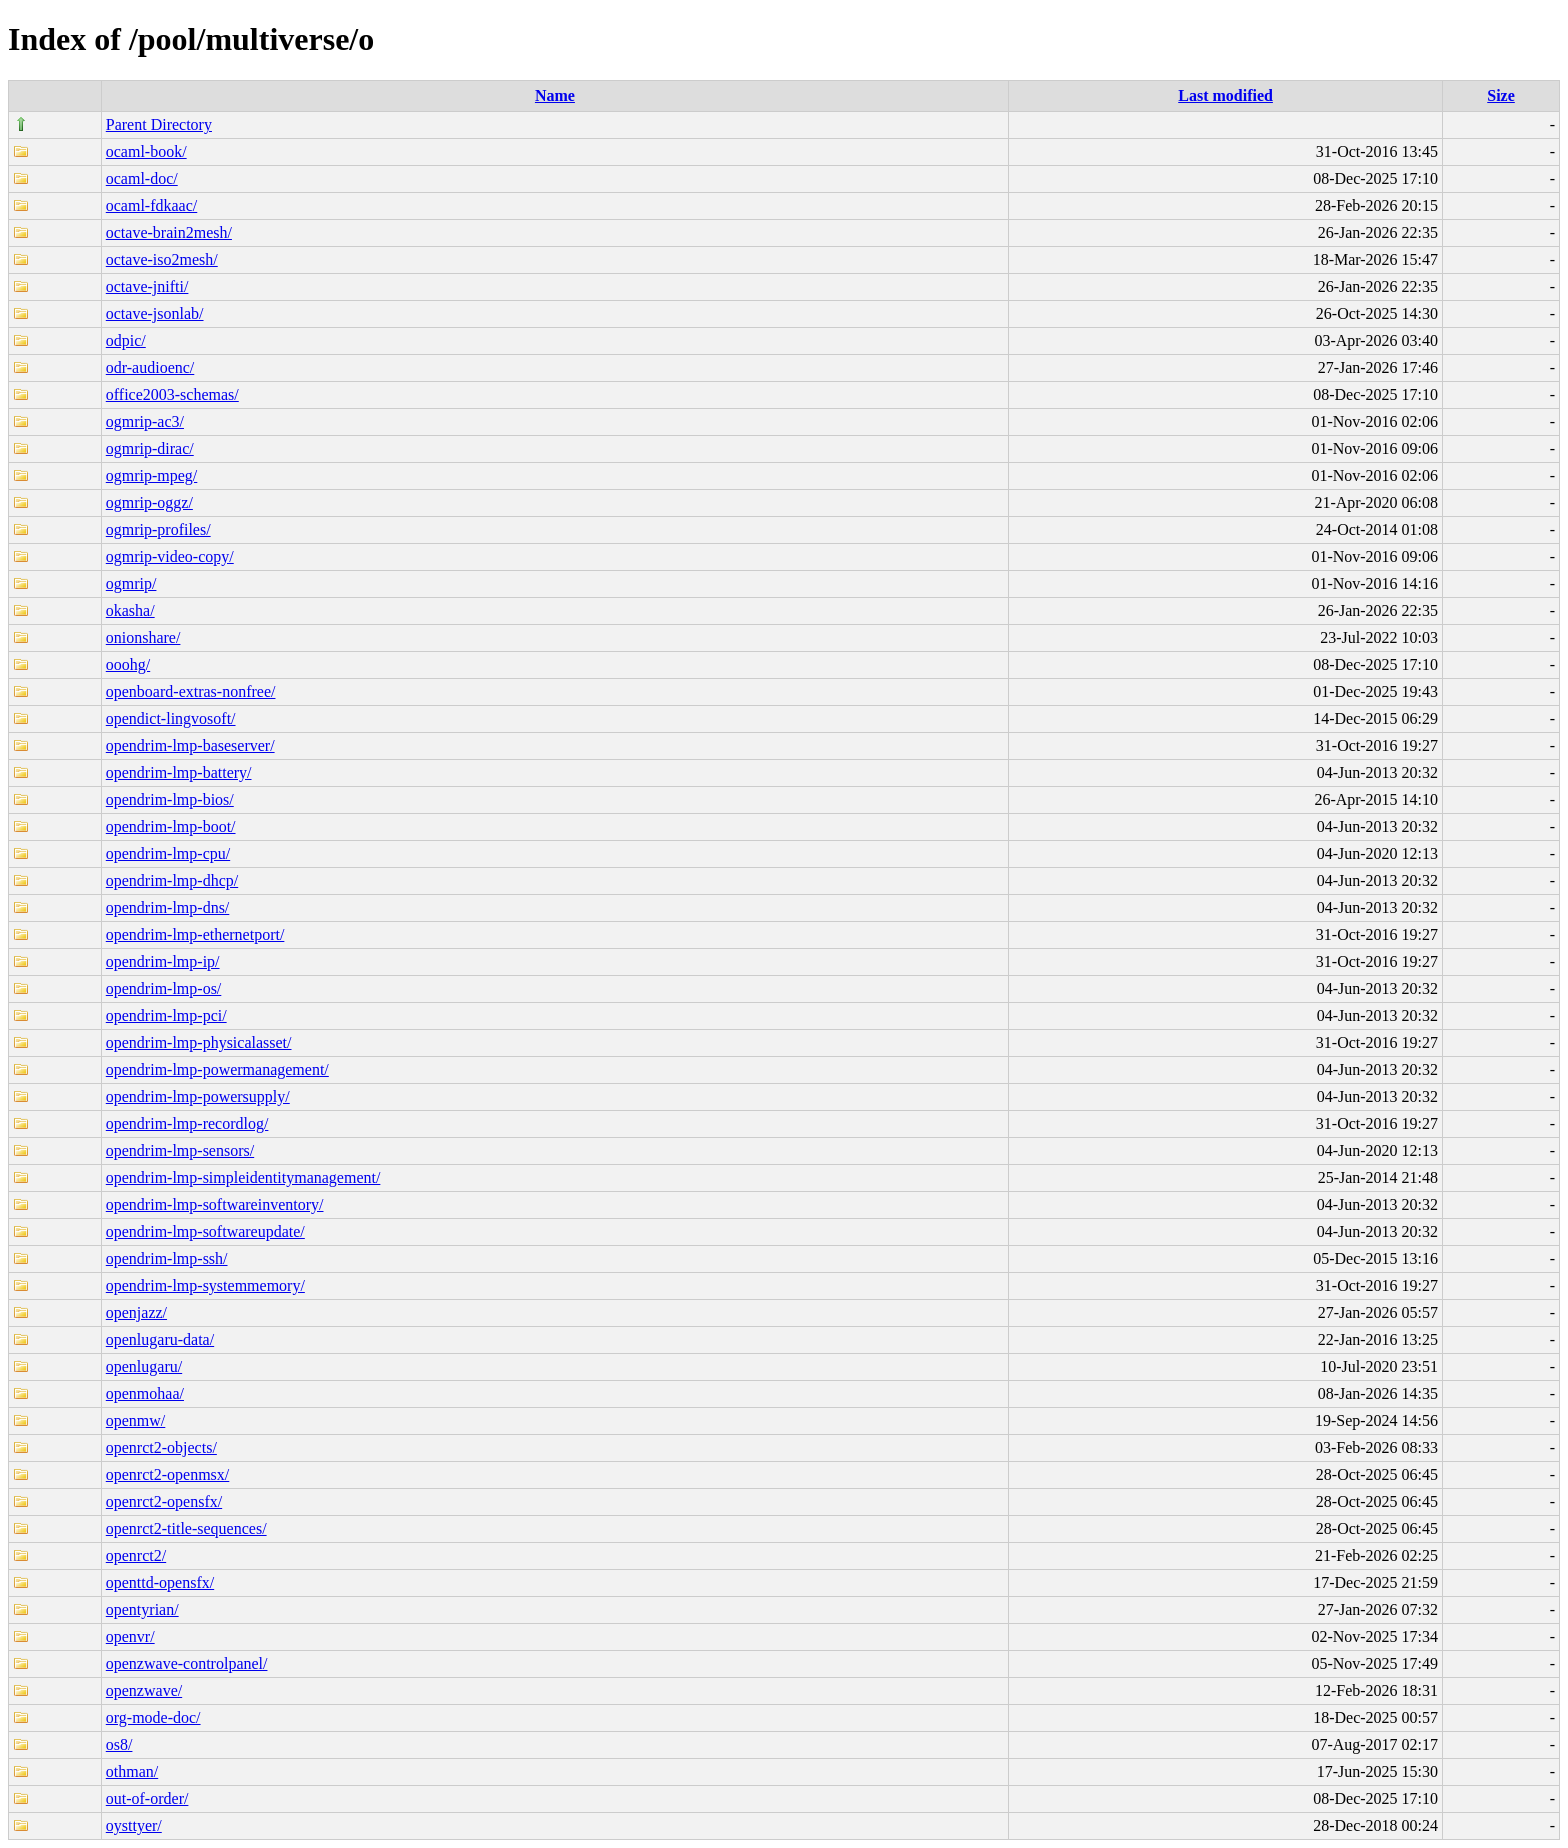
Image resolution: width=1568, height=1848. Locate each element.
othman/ (132, 1771)
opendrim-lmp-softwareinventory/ (215, 1204)
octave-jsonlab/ (155, 313)
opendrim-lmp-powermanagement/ (217, 1069)
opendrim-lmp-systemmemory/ (205, 1285)
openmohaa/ (145, 1393)
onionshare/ (143, 637)
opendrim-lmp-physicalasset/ (199, 1042)
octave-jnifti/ (147, 286)
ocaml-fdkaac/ (152, 205)
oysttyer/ (134, 1825)
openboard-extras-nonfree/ (191, 691)
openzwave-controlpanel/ (187, 1663)
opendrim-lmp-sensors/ (180, 1150)
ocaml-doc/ (142, 178)
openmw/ (136, 1420)
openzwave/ (144, 1690)
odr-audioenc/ (150, 367)
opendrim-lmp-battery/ (179, 772)
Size (1501, 95)
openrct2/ (136, 1555)
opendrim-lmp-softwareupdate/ (205, 1231)
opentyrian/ (142, 1609)
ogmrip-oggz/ (149, 502)
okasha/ (130, 610)
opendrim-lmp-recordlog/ (187, 1123)
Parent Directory (159, 124)
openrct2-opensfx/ (164, 1501)
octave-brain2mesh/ (169, 232)
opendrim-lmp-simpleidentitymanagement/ (243, 1177)
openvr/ (130, 1636)
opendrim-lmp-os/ (164, 988)
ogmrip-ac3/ (145, 421)
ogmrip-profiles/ (158, 529)
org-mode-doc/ (153, 1717)
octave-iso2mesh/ (162, 259)
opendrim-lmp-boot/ (171, 826)
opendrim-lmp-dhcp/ (172, 880)
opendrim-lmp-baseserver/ (190, 745)
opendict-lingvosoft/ (171, 718)
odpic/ (126, 340)
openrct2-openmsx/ (168, 1474)
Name (555, 95)
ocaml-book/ (146, 151)
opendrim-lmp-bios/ (170, 799)
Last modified (1225, 95)
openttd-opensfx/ (160, 1582)
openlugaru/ (144, 1366)
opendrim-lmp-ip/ (163, 961)
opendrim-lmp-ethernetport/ (195, 934)
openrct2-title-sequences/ (186, 1528)
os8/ (119, 1744)
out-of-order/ (147, 1798)
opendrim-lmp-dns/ (168, 907)
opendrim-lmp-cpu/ (168, 853)
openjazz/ (136, 1312)
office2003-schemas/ (172, 394)
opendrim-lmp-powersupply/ (198, 1096)
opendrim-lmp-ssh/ (167, 1258)
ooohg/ (128, 664)
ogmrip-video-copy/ (170, 556)
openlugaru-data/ (160, 1339)
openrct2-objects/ (161, 1447)
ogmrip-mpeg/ (152, 475)
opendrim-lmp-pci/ (166, 1015)
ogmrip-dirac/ (150, 448)
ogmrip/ (131, 583)
